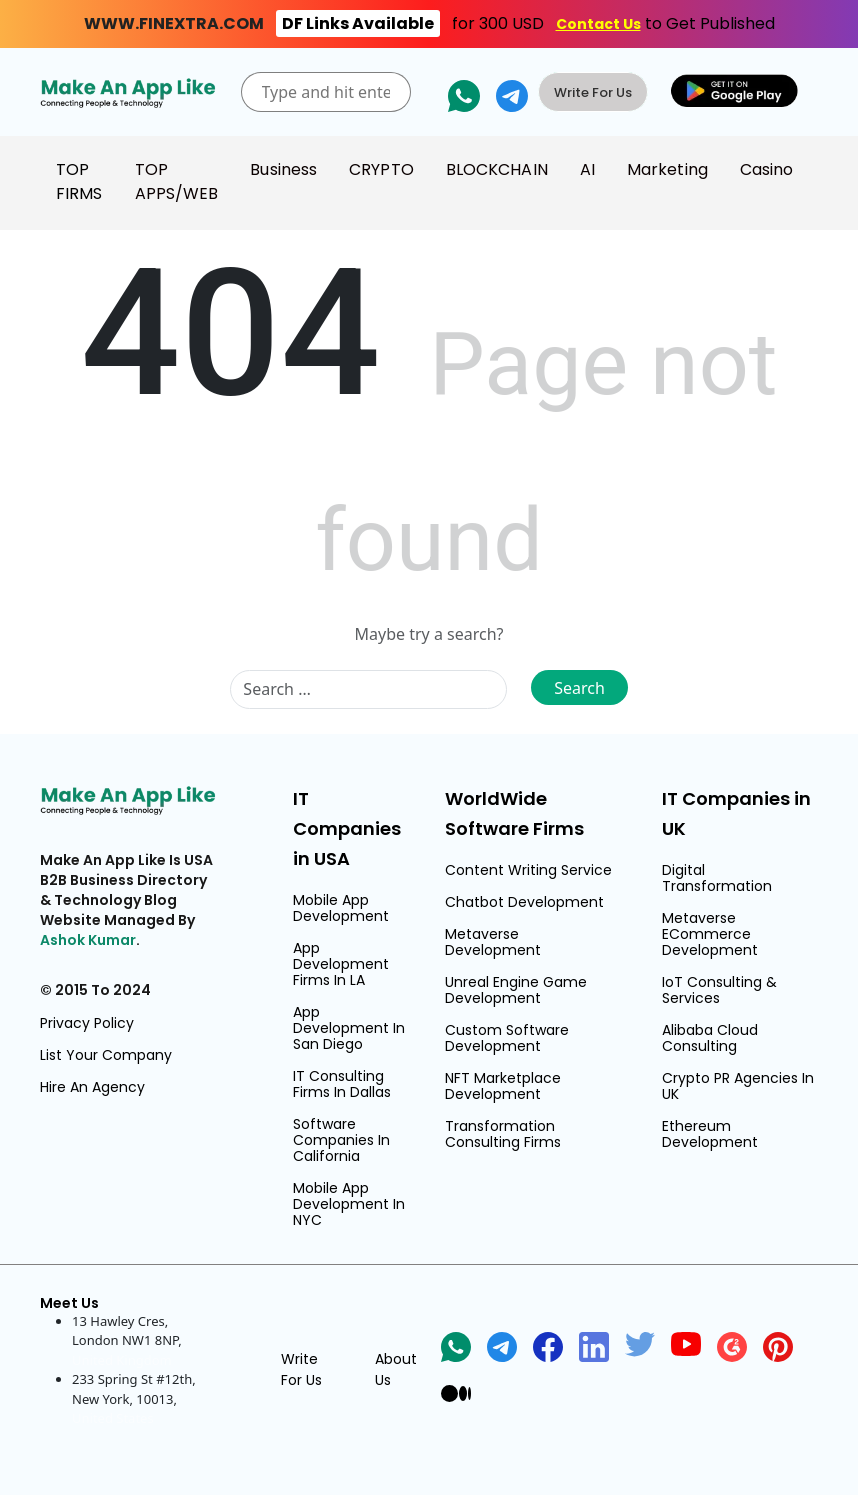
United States (113, 1418)
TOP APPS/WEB (177, 181)
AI (587, 169)
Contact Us (598, 24)
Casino (767, 169)
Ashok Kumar (88, 940)
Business (283, 169)
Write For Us (593, 92)
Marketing (667, 169)
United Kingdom (122, 1360)
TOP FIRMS (79, 181)
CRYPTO (381, 169)
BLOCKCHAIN (497, 169)
